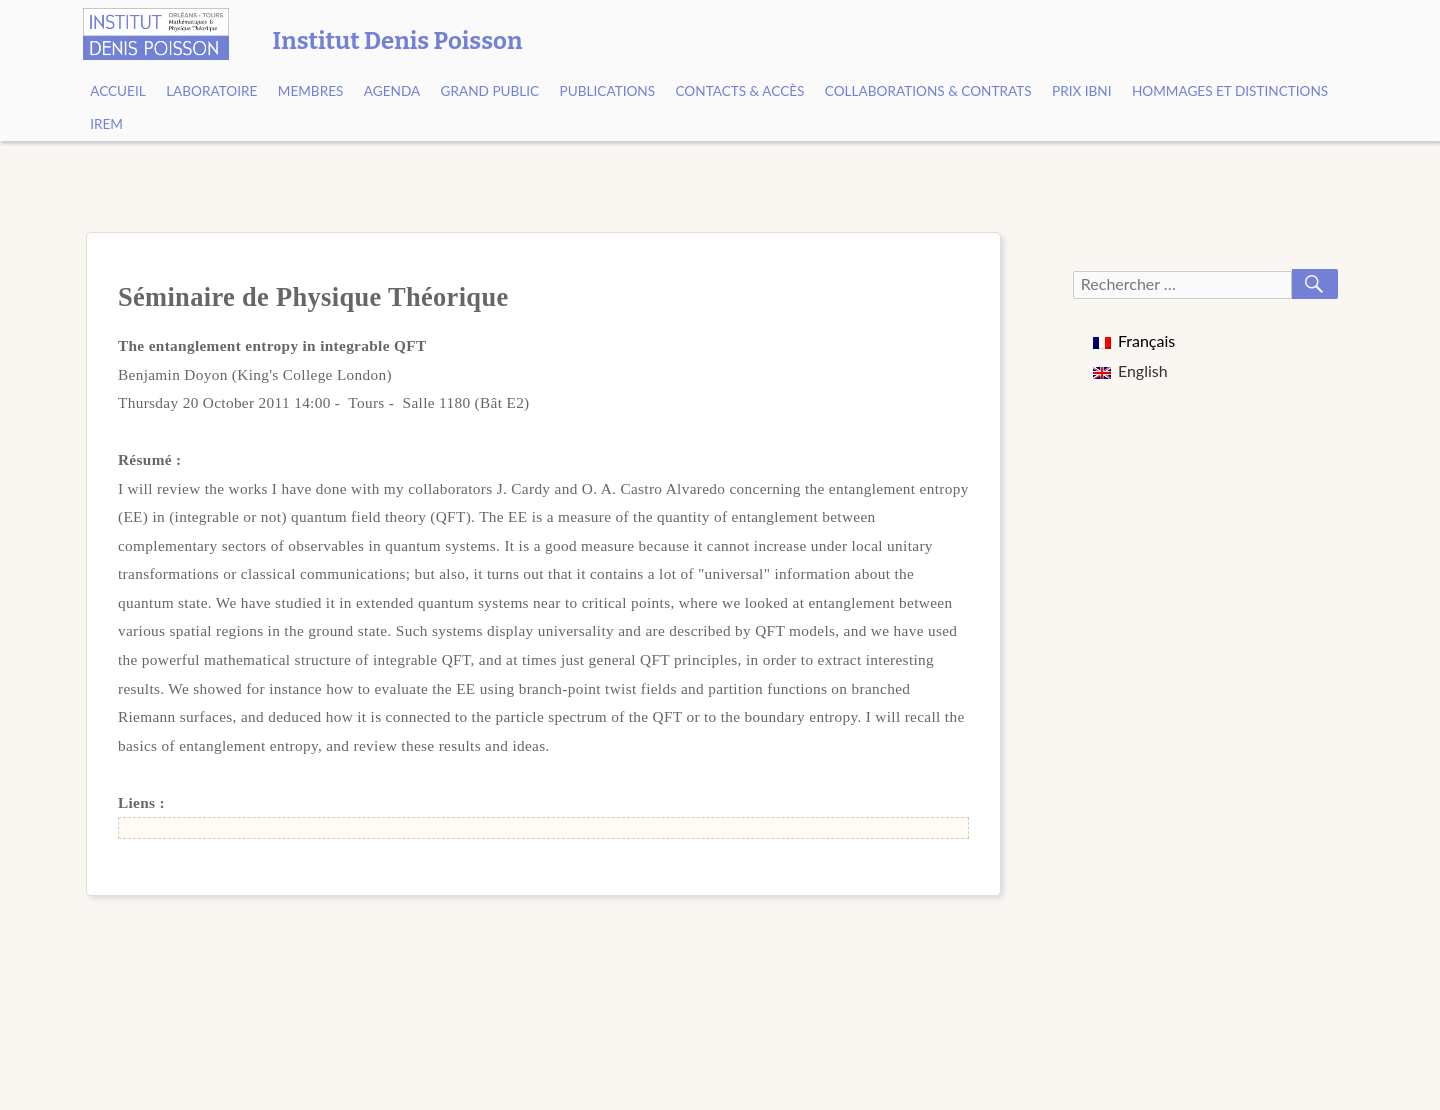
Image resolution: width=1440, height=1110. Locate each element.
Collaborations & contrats (928, 91)
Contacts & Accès (739, 91)
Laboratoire (211, 91)
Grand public (490, 91)
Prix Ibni (1082, 91)
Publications (608, 91)
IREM (106, 124)
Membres (311, 91)
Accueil (118, 91)
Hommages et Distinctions (1230, 91)
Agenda (392, 91)
